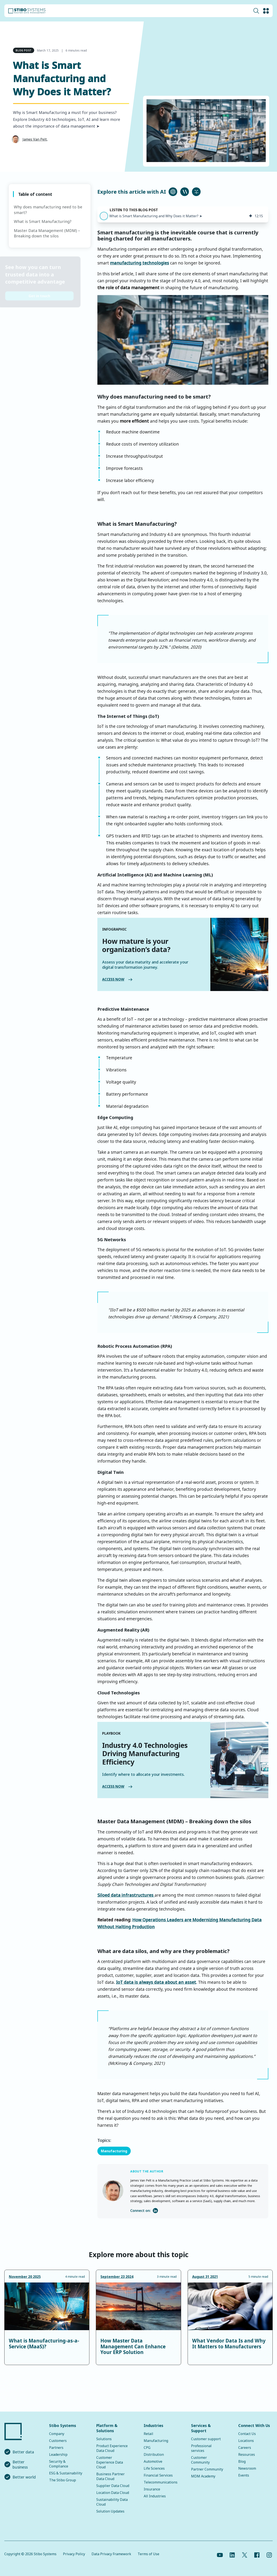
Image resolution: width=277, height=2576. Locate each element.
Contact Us (247, 2433)
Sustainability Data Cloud (112, 2502)
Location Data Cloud (112, 2492)
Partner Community (207, 2469)
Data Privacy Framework (111, 2554)
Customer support (206, 2438)
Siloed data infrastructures (126, 1895)
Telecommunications (160, 2482)
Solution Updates (110, 2511)
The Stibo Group (62, 2480)
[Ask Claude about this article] (184, 191)
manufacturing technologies (139, 263)
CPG (147, 2447)
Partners (56, 2447)
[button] (104, 216)
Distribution (154, 2454)
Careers (244, 2447)
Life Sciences (154, 2468)
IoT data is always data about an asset (156, 1982)
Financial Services (158, 2475)
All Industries (155, 2496)
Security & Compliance (58, 2464)
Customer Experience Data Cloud (109, 2462)
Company (56, 2433)
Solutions (104, 2438)
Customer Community (200, 2460)
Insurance (152, 2489)
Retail (148, 2433)
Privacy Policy (74, 2554)
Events (243, 2475)
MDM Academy (203, 2476)
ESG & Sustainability (65, 2473)
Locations (246, 2440)
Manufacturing (114, 2151)
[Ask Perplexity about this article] (196, 191)
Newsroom (247, 2468)
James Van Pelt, (35, 139)
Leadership (58, 2454)
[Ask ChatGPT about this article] (173, 191)
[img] (250, 216)
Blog (242, 2461)
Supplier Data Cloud (112, 2485)
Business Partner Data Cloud (110, 2476)
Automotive (153, 2461)
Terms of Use (148, 2554)
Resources (246, 2454)
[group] (182, 214)
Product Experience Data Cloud (112, 2448)
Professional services (201, 2448)
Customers (58, 2440)
